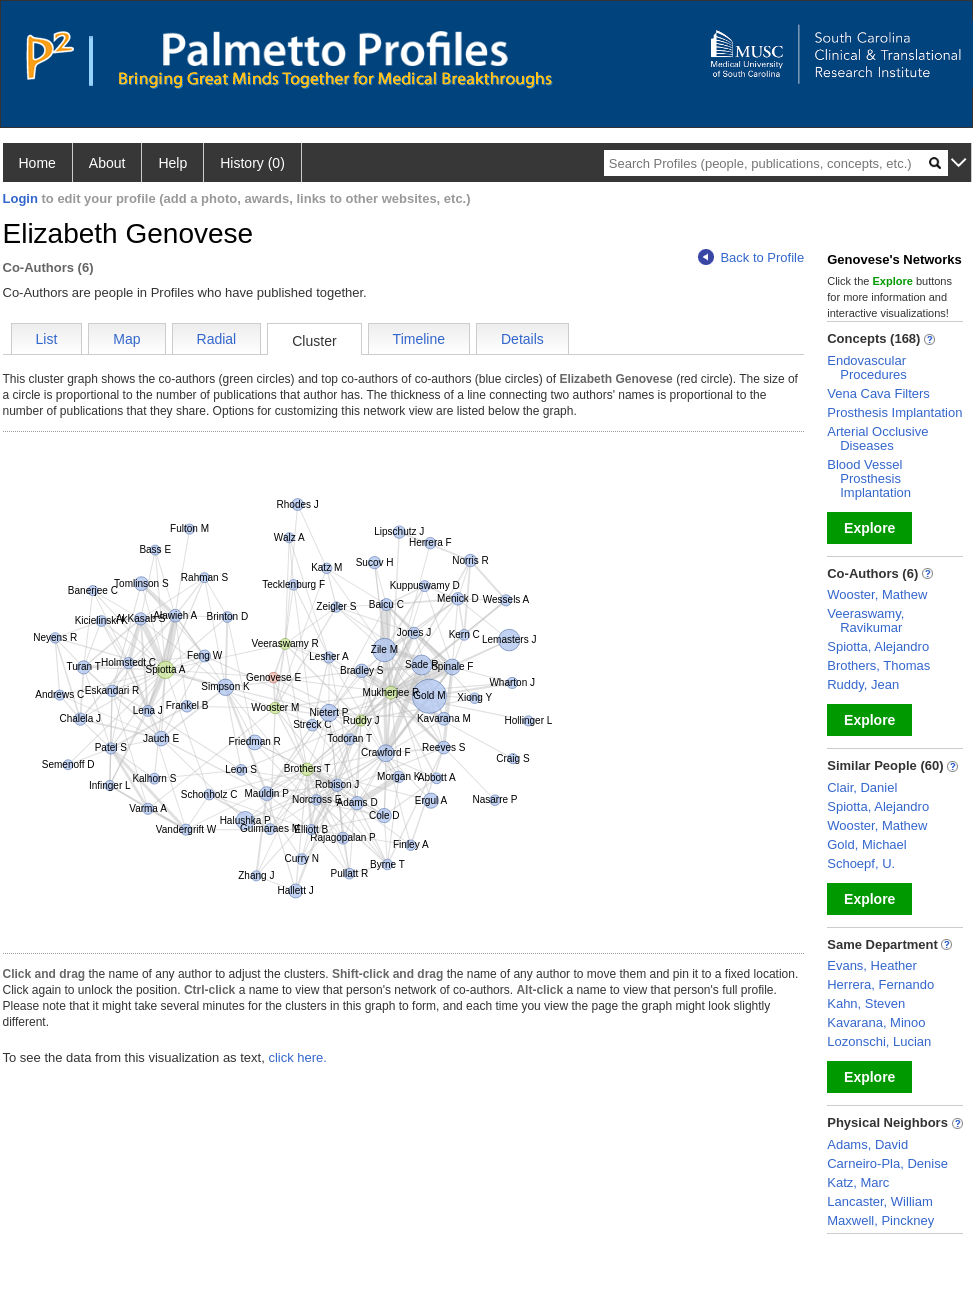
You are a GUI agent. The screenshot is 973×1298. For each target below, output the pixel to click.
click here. (297, 1057)
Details (522, 339)
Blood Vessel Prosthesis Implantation (869, 478)
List (47, 339)
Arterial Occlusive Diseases (877, 438)
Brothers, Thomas (878, 665)
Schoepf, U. (861, 863)
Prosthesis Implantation (894, 412)
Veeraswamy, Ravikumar (865, 620)
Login (20, 198)
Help (172, 163)
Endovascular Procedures (866, 367)
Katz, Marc (858, 1182)
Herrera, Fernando (880, 984)
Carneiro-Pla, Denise (887, 1163)
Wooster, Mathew (877, 594)
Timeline (419, 339)
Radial (217, 339)
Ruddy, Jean (863, 684)
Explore (869, 528)
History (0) (252, 163)
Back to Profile (751, 257)
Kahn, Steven (866, 1003)
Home (37, 163)
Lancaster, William (879, 1201)
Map (126, 339)
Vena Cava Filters (878, 393)
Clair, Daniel (862, 787)
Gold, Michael (866, 844)
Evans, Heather (872, 965)
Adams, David (867, 1144)
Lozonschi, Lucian (879, 1041)
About (107, 163)
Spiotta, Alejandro (878, 646)
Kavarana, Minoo (876, 1022)
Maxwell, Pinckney (880, 1220)
